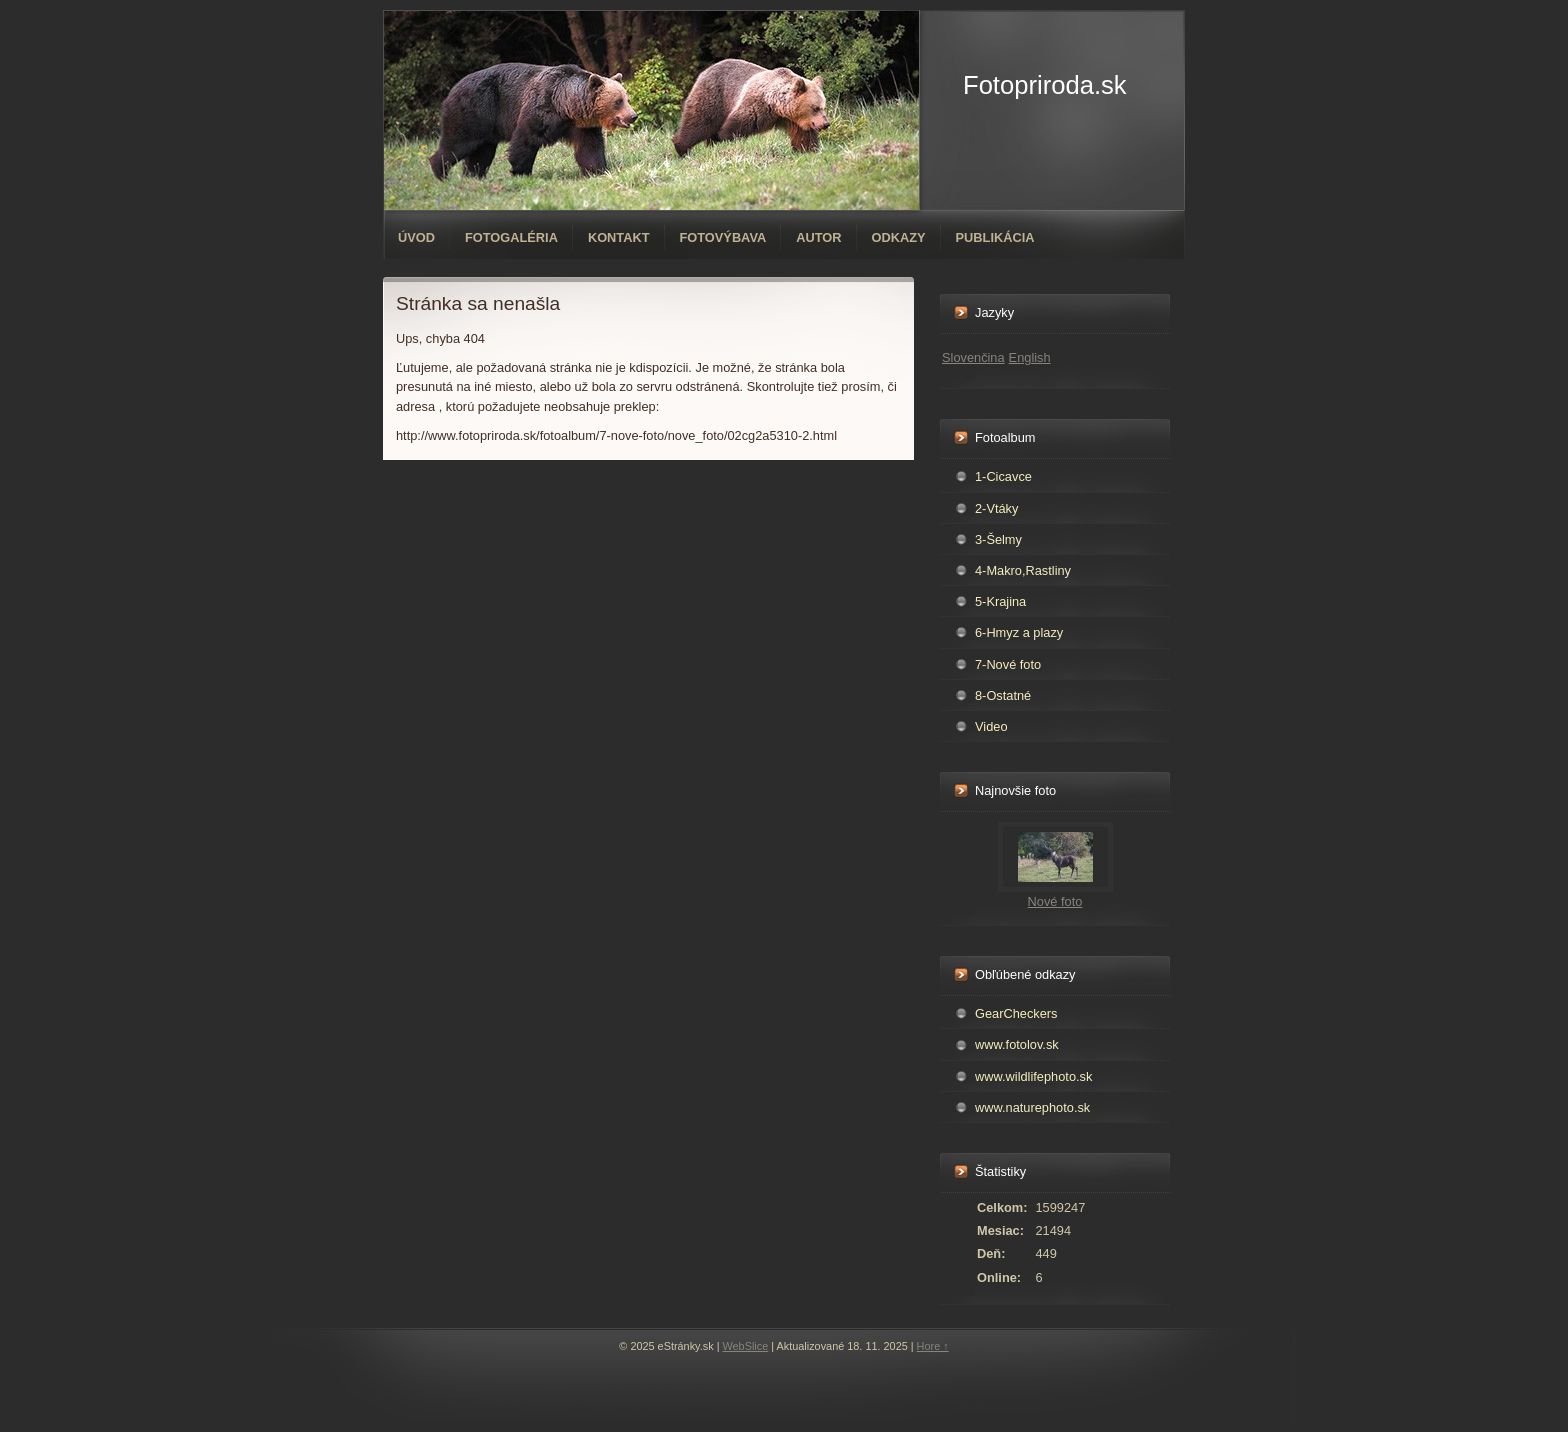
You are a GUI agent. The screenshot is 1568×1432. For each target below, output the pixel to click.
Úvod (416, 237)
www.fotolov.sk (1017, 1044)
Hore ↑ (933, 1346)
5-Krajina (1000, 601)
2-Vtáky (996, 508)
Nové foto (1055, 901)
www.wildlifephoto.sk (1033, 1076)
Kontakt (619, 237)
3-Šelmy (998, 539)
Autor (818, 237)
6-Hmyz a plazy (1019, 632)
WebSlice (746, 1346)
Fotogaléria (511, 237)
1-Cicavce (1003, 476)
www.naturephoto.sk (1032, 1107)
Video (991, 726)
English (1030, 357)
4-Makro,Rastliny (1023, 570)
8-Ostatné (1003, 695)
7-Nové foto (1008, 664)
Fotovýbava (723, 237)
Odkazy (899, 237)
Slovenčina (973, 357)
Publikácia (995, 237)
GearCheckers (1016, 1013)
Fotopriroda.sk (1045, 85)
